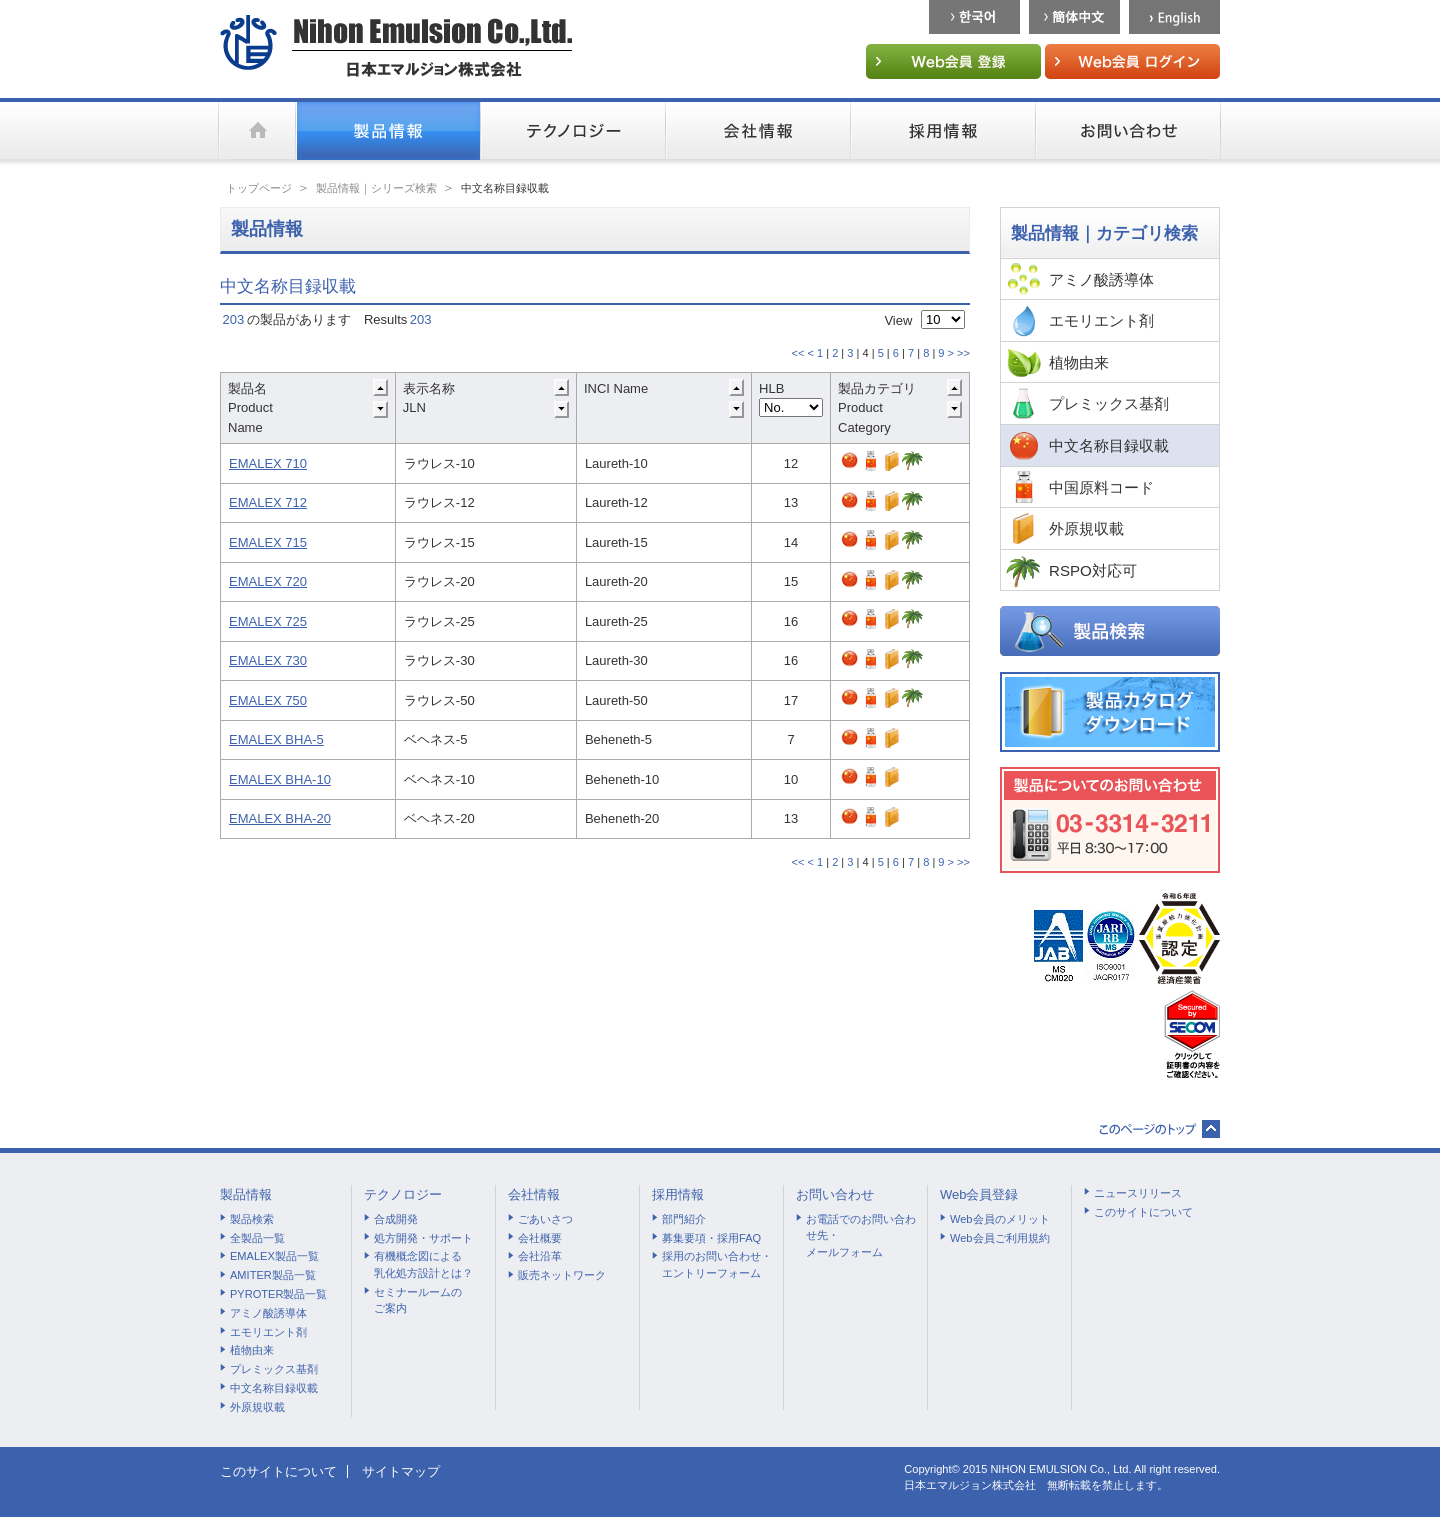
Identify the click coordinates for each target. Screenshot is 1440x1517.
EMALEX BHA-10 (280, 779)
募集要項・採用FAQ (711, 1238)
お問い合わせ (835, 1194)
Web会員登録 (979, 1194)
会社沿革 (540, 1256)
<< (797, 353)
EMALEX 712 (268, 502)
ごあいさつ (545, 1219)
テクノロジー (403, 1194)
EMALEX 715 (268, 542)
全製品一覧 (257, 1238)
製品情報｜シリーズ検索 (376, 188)
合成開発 (396, 1219)
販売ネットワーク (562, 1275)
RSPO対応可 (1093, 570)
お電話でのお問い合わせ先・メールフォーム (861, 1235)
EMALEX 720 (268, 581)
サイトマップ (401, 1471)
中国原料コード (1101, 487)
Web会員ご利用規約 (1000, 1238)
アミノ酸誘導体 (1101, 279)
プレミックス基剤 (1109, 403)
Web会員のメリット (1000, 1219)
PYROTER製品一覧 (278, 1294)
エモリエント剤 (1101, 320)
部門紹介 (684, 1219)
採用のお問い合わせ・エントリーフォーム (717, 1264)
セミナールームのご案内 (418, 1300)
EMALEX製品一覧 (274, 1256)
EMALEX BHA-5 (276, 739)
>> (963, 353)
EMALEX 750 (268, 700)
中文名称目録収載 (1109, 445)
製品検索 (252, 1219)
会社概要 (540, 1238)
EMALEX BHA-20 (280, 818)
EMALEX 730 (268, 660)
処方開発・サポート (423, 1238)
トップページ (259, 188)
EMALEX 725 (268, 621)
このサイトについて (1143, 1212)
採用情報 (678, 1194)
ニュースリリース (1138, 1193)
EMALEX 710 (268, 463)
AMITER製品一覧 (273, 1275)
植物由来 (1079, 362)
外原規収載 (1086, 528)
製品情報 (246, 1194)
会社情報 (534, 1194)
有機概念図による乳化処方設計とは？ (423, 1264)
